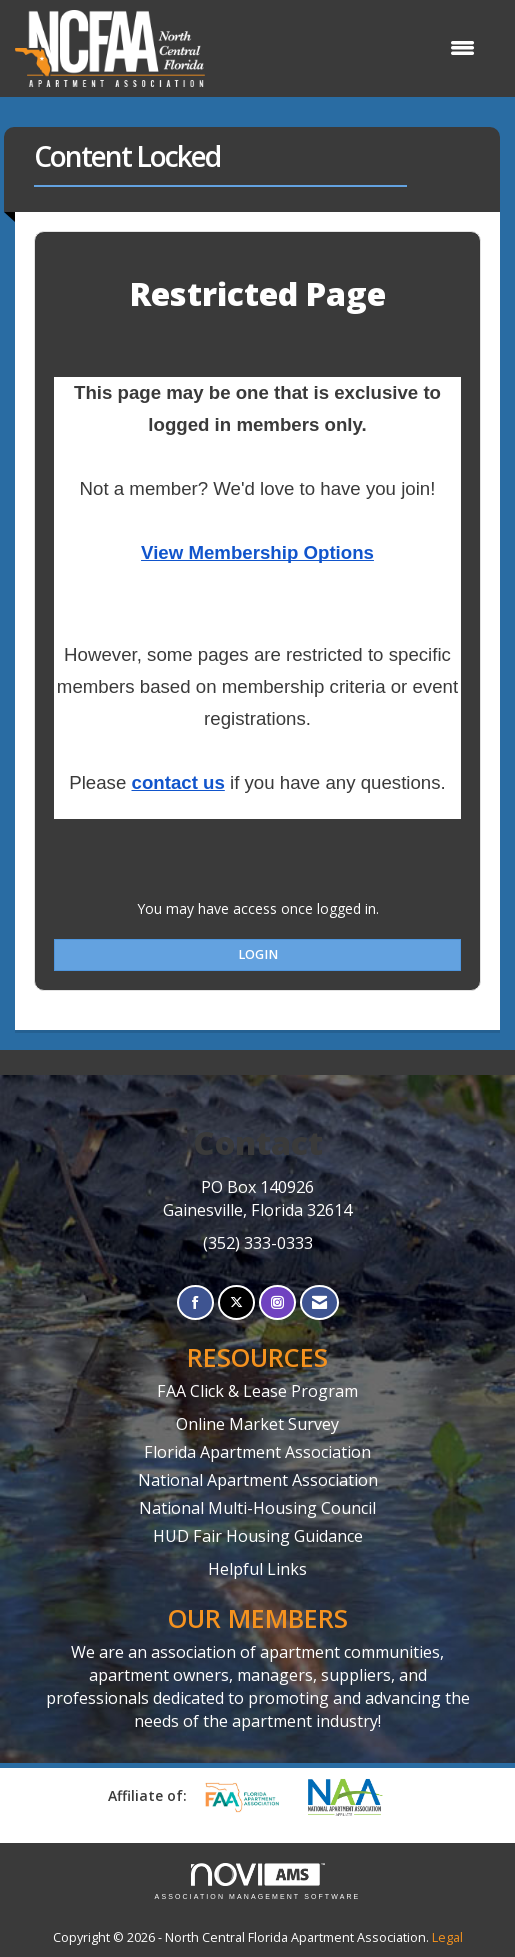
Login (258, 954)
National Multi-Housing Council (257, 1508)
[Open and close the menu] (350, 48)
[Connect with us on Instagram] (277, 1302)
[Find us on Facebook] (195, 1302)
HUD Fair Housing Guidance (258, 1536)
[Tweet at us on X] (236, 1302)
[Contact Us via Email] (319, 1302)
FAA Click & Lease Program (257, 1391)
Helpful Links (257, 1569)
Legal (447, 1937)
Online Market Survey (257, 1424)
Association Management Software (258, 1881)
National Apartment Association (258, 1480)
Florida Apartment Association (257, 1452)
